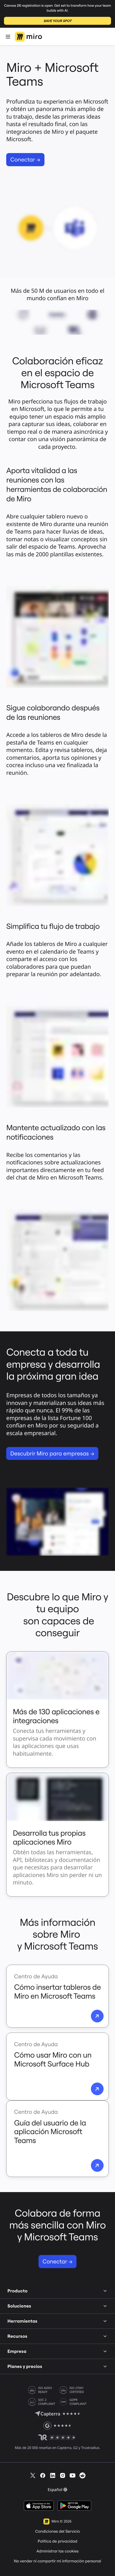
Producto (57, 2291)
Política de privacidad (57, 2541)
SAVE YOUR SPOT (57, 21)
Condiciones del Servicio (57, 2531)
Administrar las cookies (57, 2551)
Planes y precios (57, 2366)
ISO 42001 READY (45, 2390)
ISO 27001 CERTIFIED (76, 2390)
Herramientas (57, 2321)
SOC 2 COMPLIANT (46, 2402)
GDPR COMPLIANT (77, 2402)
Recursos (57, 2336)
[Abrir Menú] (8, 37)
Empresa (57, 2351)
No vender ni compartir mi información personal (57, 2561)
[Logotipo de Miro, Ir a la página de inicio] (28, 37)
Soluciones (57, 2306)
